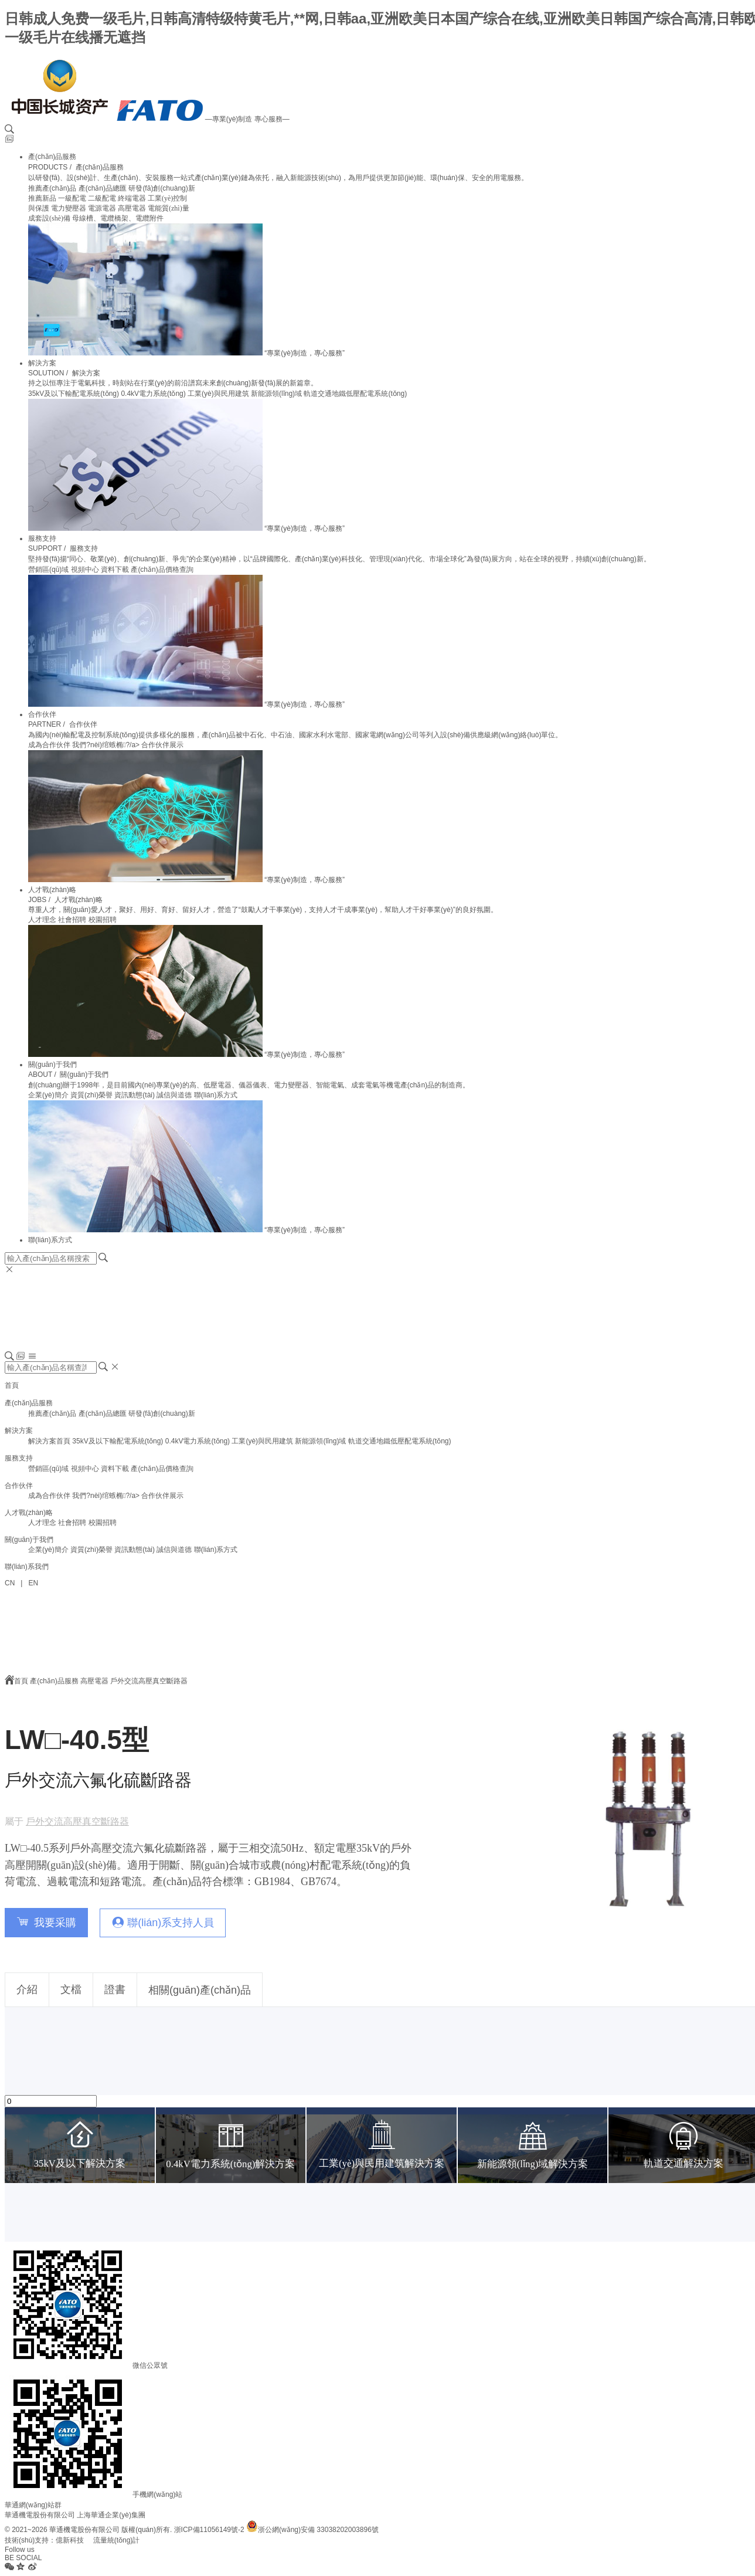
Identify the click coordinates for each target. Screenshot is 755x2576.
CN (10, 1583)
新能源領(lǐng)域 (276, 393)
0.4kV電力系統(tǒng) (153, 393)
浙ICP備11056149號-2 (209, 2530)
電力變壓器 (68, 208)
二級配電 (102, 198)
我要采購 (55, 1922)
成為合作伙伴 (49, 745)
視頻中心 (85, 569)
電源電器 (102, 208)
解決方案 (42, 363)
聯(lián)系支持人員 (170, 1922)
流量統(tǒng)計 (116, 2540)
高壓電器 (132, 208)
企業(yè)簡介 (48, 1095)
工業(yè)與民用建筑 (218, 393)
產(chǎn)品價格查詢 (162, 569)
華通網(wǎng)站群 (33, 2505)
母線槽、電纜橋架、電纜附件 (118, 218)
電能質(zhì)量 (168, 208)
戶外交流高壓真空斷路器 (149, 1681)
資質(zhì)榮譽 (91, 1095)
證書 (114, 1989)
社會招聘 (72, 920)
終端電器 (132, 198)
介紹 (27, 1989)
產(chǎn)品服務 (52, 156)
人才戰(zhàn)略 (52, 890)
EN (33, 1583)
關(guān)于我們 (52, 1064)
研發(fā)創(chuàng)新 (161, 188)
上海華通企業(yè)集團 (111, 2515)
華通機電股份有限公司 (40, 2515)
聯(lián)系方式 (216, 1095)
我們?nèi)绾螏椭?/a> (106, 745)
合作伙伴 (42, 714)
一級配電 (72, 198)
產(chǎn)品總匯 (103, 188)
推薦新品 (42, 198)
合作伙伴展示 (162, 745)
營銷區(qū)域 (48, 569)
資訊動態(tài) (134, 1095)
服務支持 (42, 538)
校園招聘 (103, 920)
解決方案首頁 (49, 1441)
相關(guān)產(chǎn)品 (199, 1990)
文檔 (70, 1989)
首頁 (12, 1385)
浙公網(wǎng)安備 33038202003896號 (312, 2530)
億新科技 (70, 2540)
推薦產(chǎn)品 (52, 188)
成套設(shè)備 (49, 218)
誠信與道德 (174, 1095)
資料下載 (115, 569)
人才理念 (42, 920)
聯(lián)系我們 (27, 1566)
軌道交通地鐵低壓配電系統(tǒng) (355, 393)
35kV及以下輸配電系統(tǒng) (73, 393)
